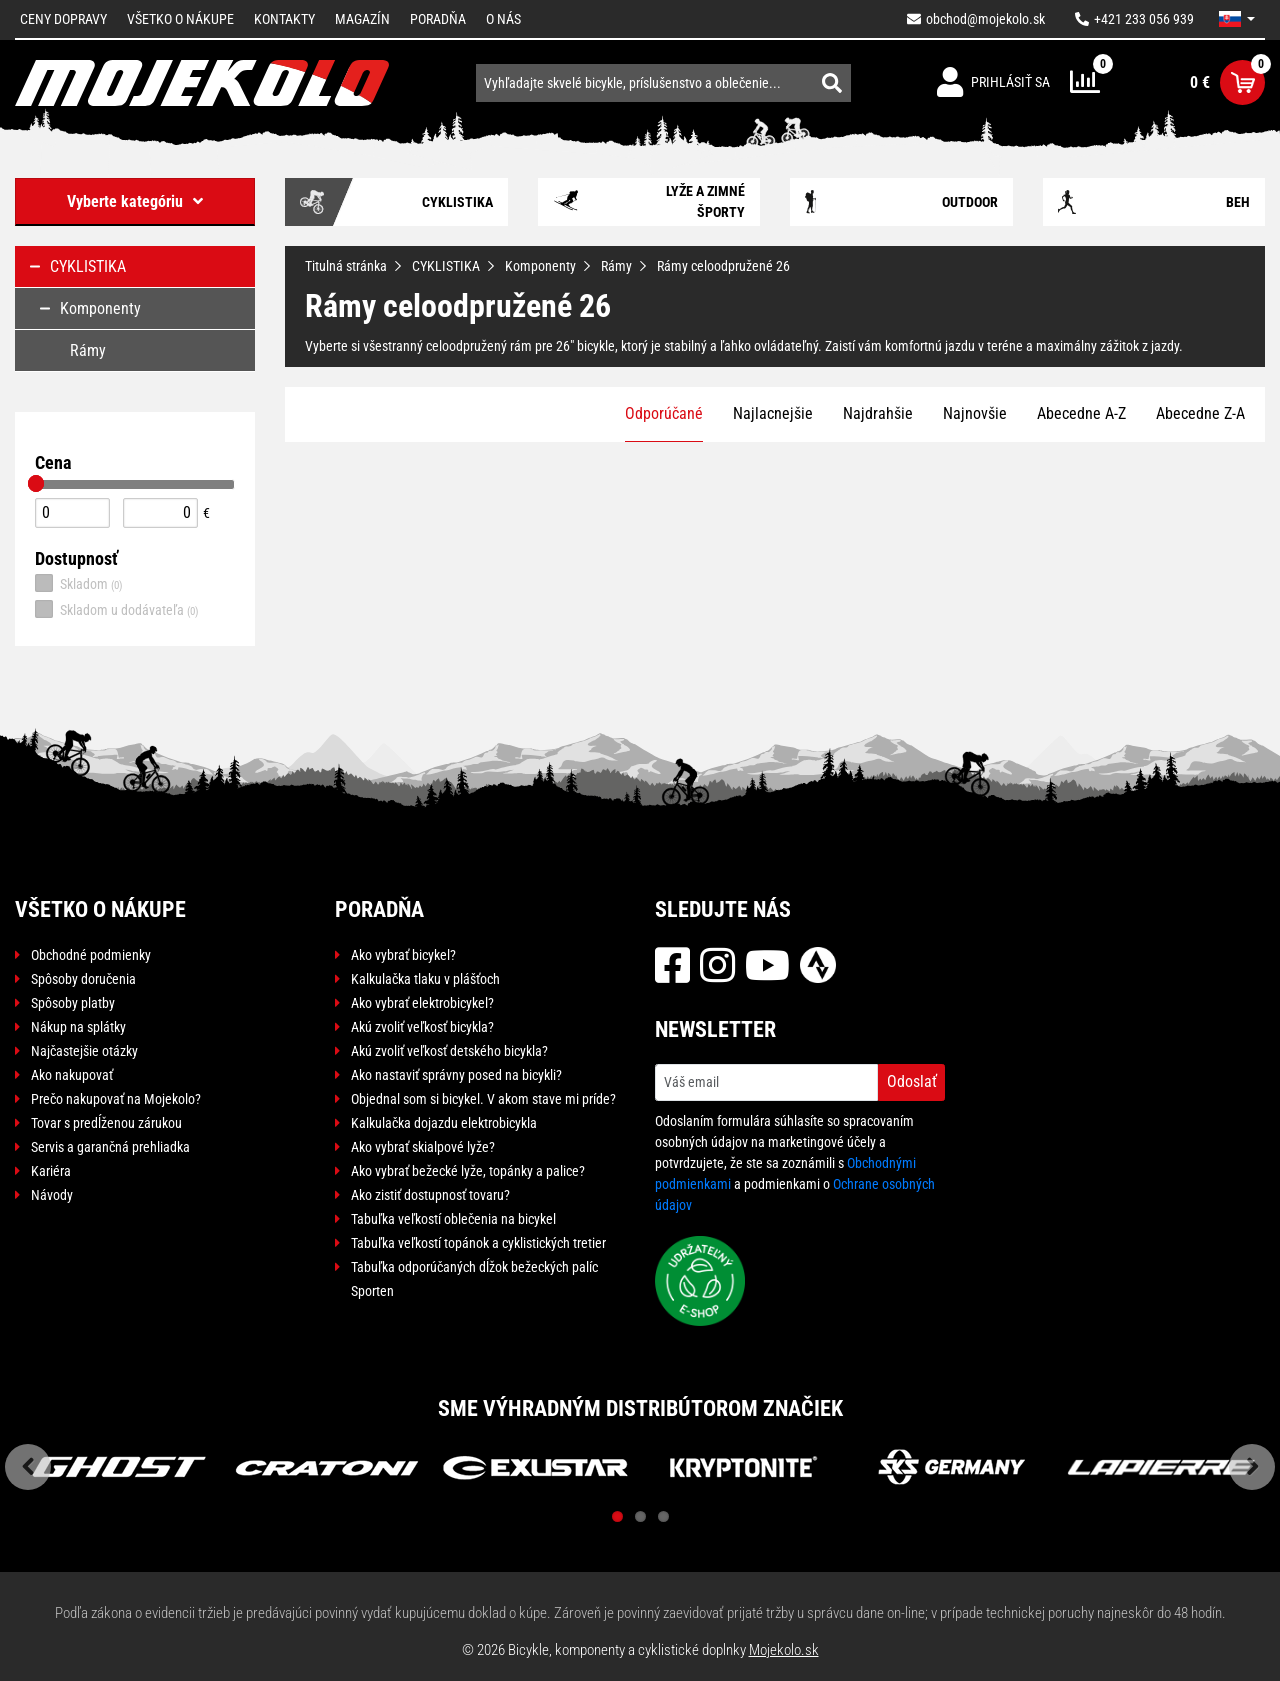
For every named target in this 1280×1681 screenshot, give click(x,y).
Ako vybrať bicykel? (403, 955)
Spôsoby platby (73, 1003)
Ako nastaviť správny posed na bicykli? (456, 1075)
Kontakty (284, 19)
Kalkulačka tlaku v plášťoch (425, 979)
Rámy (616, 266)
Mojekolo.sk (784, 1650)
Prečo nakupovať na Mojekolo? (116, 1099)
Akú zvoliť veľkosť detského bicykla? (449, 1051)
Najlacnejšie (773, 413)
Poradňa (438, 19)
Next (1252, 1467)
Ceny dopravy (63, 19)
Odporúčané (664, 413)
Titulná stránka (346, 266)
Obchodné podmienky (91, 955)
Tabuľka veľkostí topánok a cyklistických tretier (478, 1243)
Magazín (362, 19)
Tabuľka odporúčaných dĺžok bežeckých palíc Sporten (474, 1279)
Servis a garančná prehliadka (110, 1147)
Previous (28, 1467)
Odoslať (912, 1081)
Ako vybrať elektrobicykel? (422, 1003)
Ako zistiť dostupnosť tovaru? (430, 1195)
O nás (503, 19)
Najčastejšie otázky (84, 1051)
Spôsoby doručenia (83, 979)
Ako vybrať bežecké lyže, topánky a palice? (468, 1171)
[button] (1237, 19)
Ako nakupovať (72, 1075)
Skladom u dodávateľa (117, 609)
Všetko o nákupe (180, 19)
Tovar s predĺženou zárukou (106, 1123)
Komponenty (540, 266)
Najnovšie (975, 413)
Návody (52, 1195)
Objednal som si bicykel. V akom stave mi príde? (483, 1099)
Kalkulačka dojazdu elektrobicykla (444, 1123)
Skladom (79, 583)
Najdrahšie (878, 413)
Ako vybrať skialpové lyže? (423, 1147)
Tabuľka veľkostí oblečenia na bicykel (453, 1219)
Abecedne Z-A (1200, 413)
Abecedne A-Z (1081, 413)
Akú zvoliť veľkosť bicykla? (422, 1027)
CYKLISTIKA (446, 266)
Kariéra (51, 1171)
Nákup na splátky (78, 1027)
